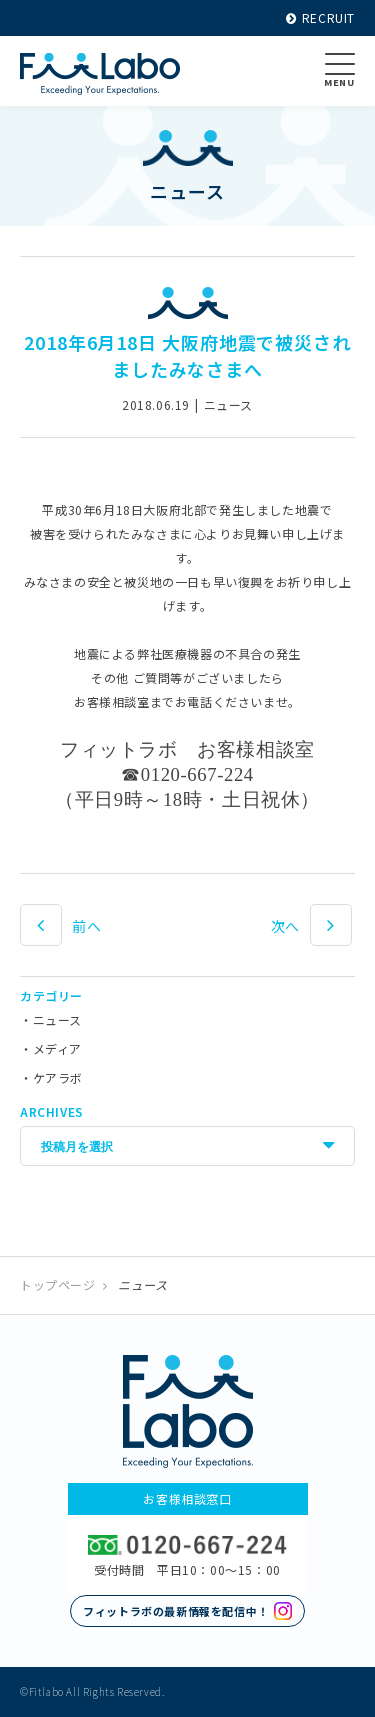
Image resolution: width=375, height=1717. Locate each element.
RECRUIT (320, 17)
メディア (57, 1048)
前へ (86, 926)
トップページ (58, 1284)
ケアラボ (58, 1077)
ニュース (57, 1019)
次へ (285, 926)
